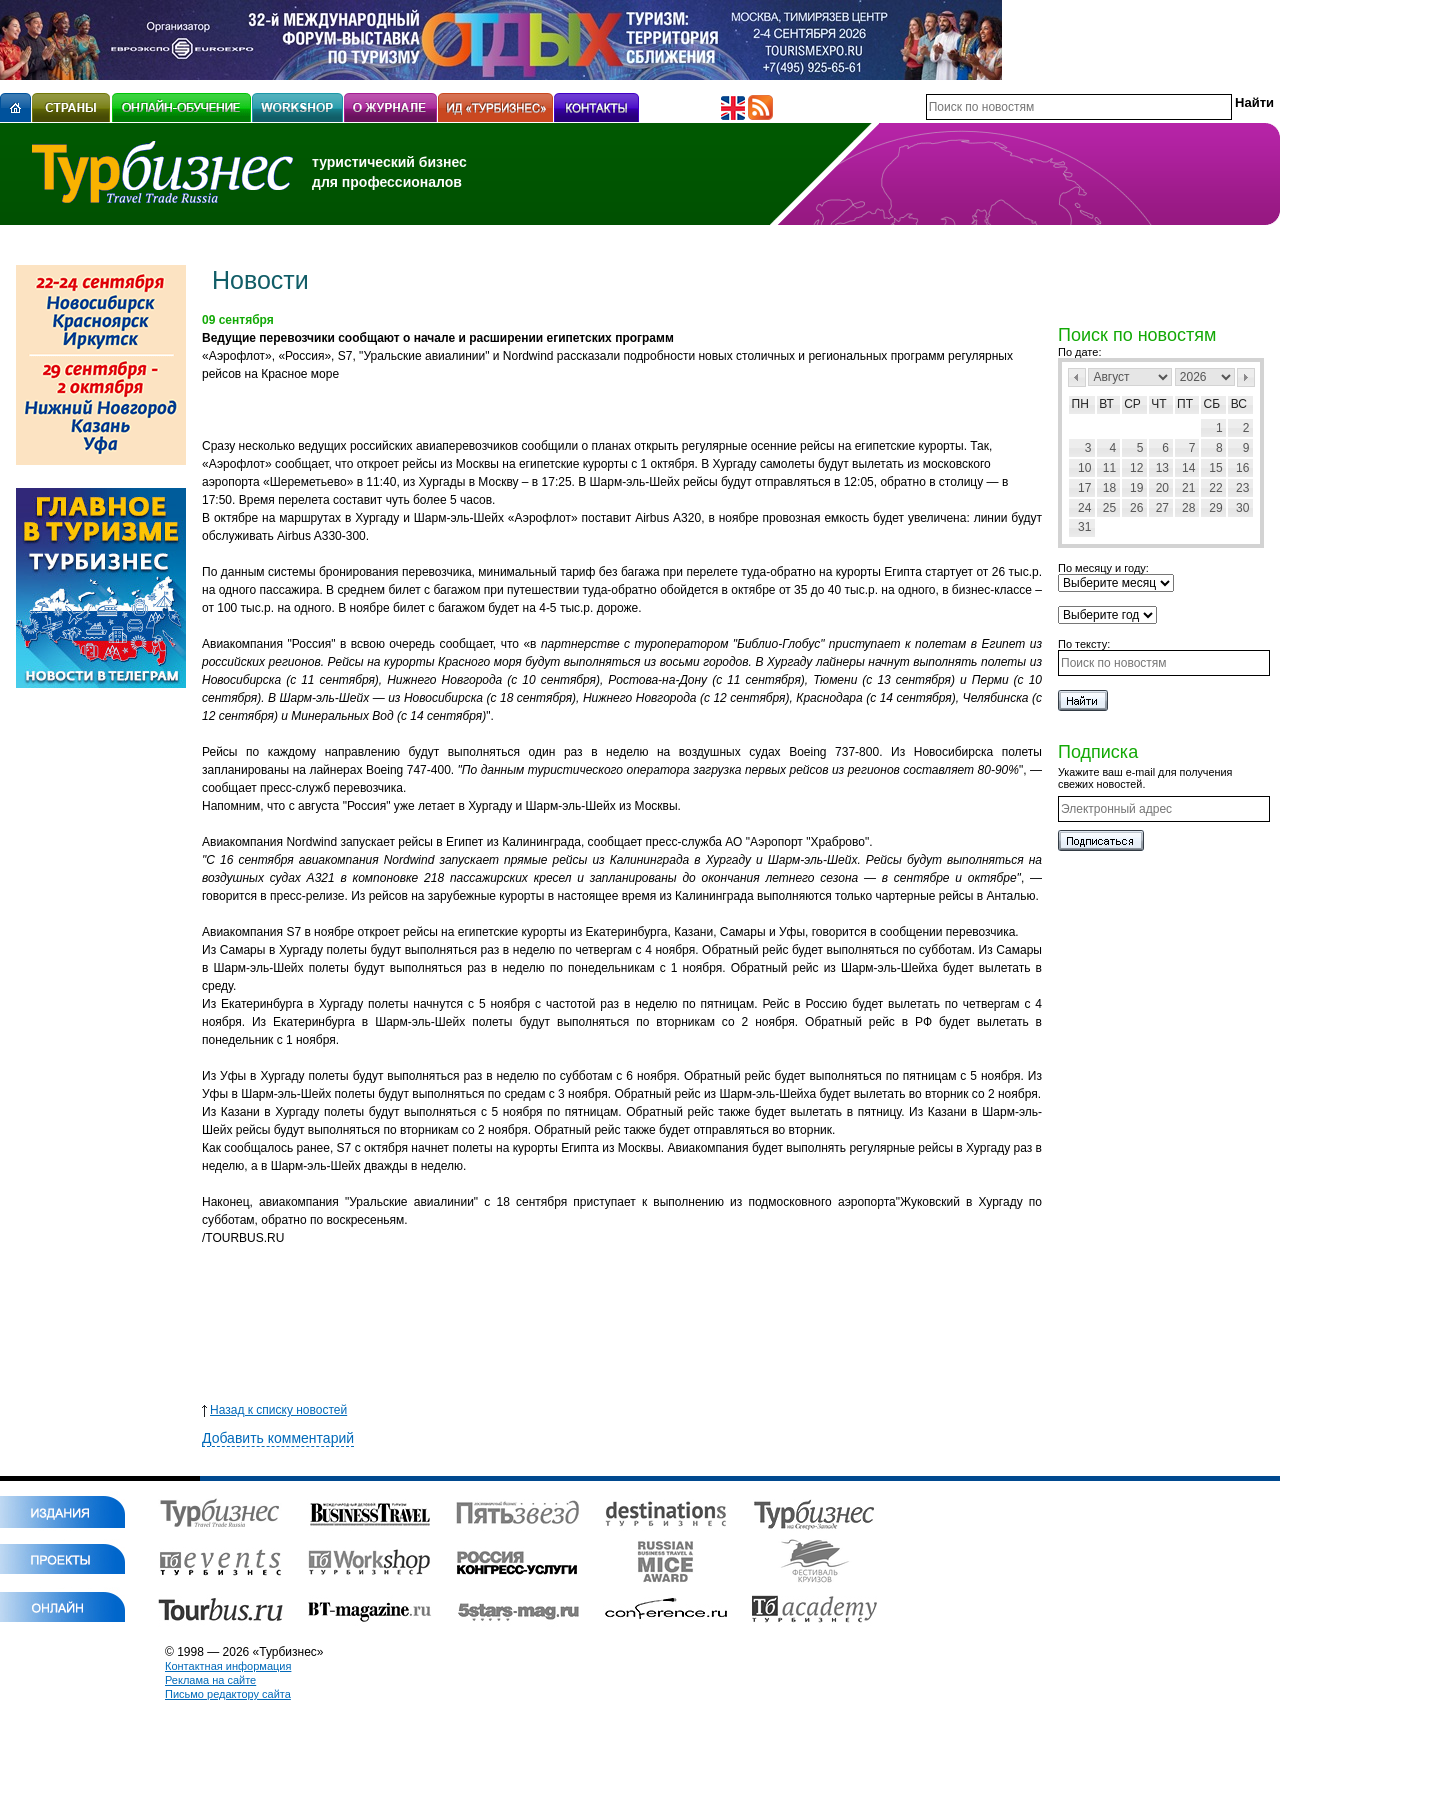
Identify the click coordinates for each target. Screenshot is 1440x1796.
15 (1215, 468)
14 (1188, 468)
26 (1136, 508)
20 (1162, 488)
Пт (1185, 404)
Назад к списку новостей (274, 1410)
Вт (1106, 404)
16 (1242, 468)
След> (1246, 377)
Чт (1158, 404)
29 (1215, 508)
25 (1109, 508)
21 (1188, 488)
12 (1136, 468)
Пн (1080, 404)
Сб (1212, 404)
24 (1084, 508)
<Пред (1077, 377)
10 (1084, 468)
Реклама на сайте (210, 1680)
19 (1136, 488)
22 (1215, 488)
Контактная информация (228, 1666)
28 (1188, 508)
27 (1162, 508)
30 (1242, 508)
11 (1109, 468)
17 (1084, 488)
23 (1242, 488)
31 (1084, 527)
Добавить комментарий (278, 1438)
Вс (1239, 404)
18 (1109, 488)
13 (1162, 468)
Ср (1132, 404)
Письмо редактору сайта (228, 1694)
